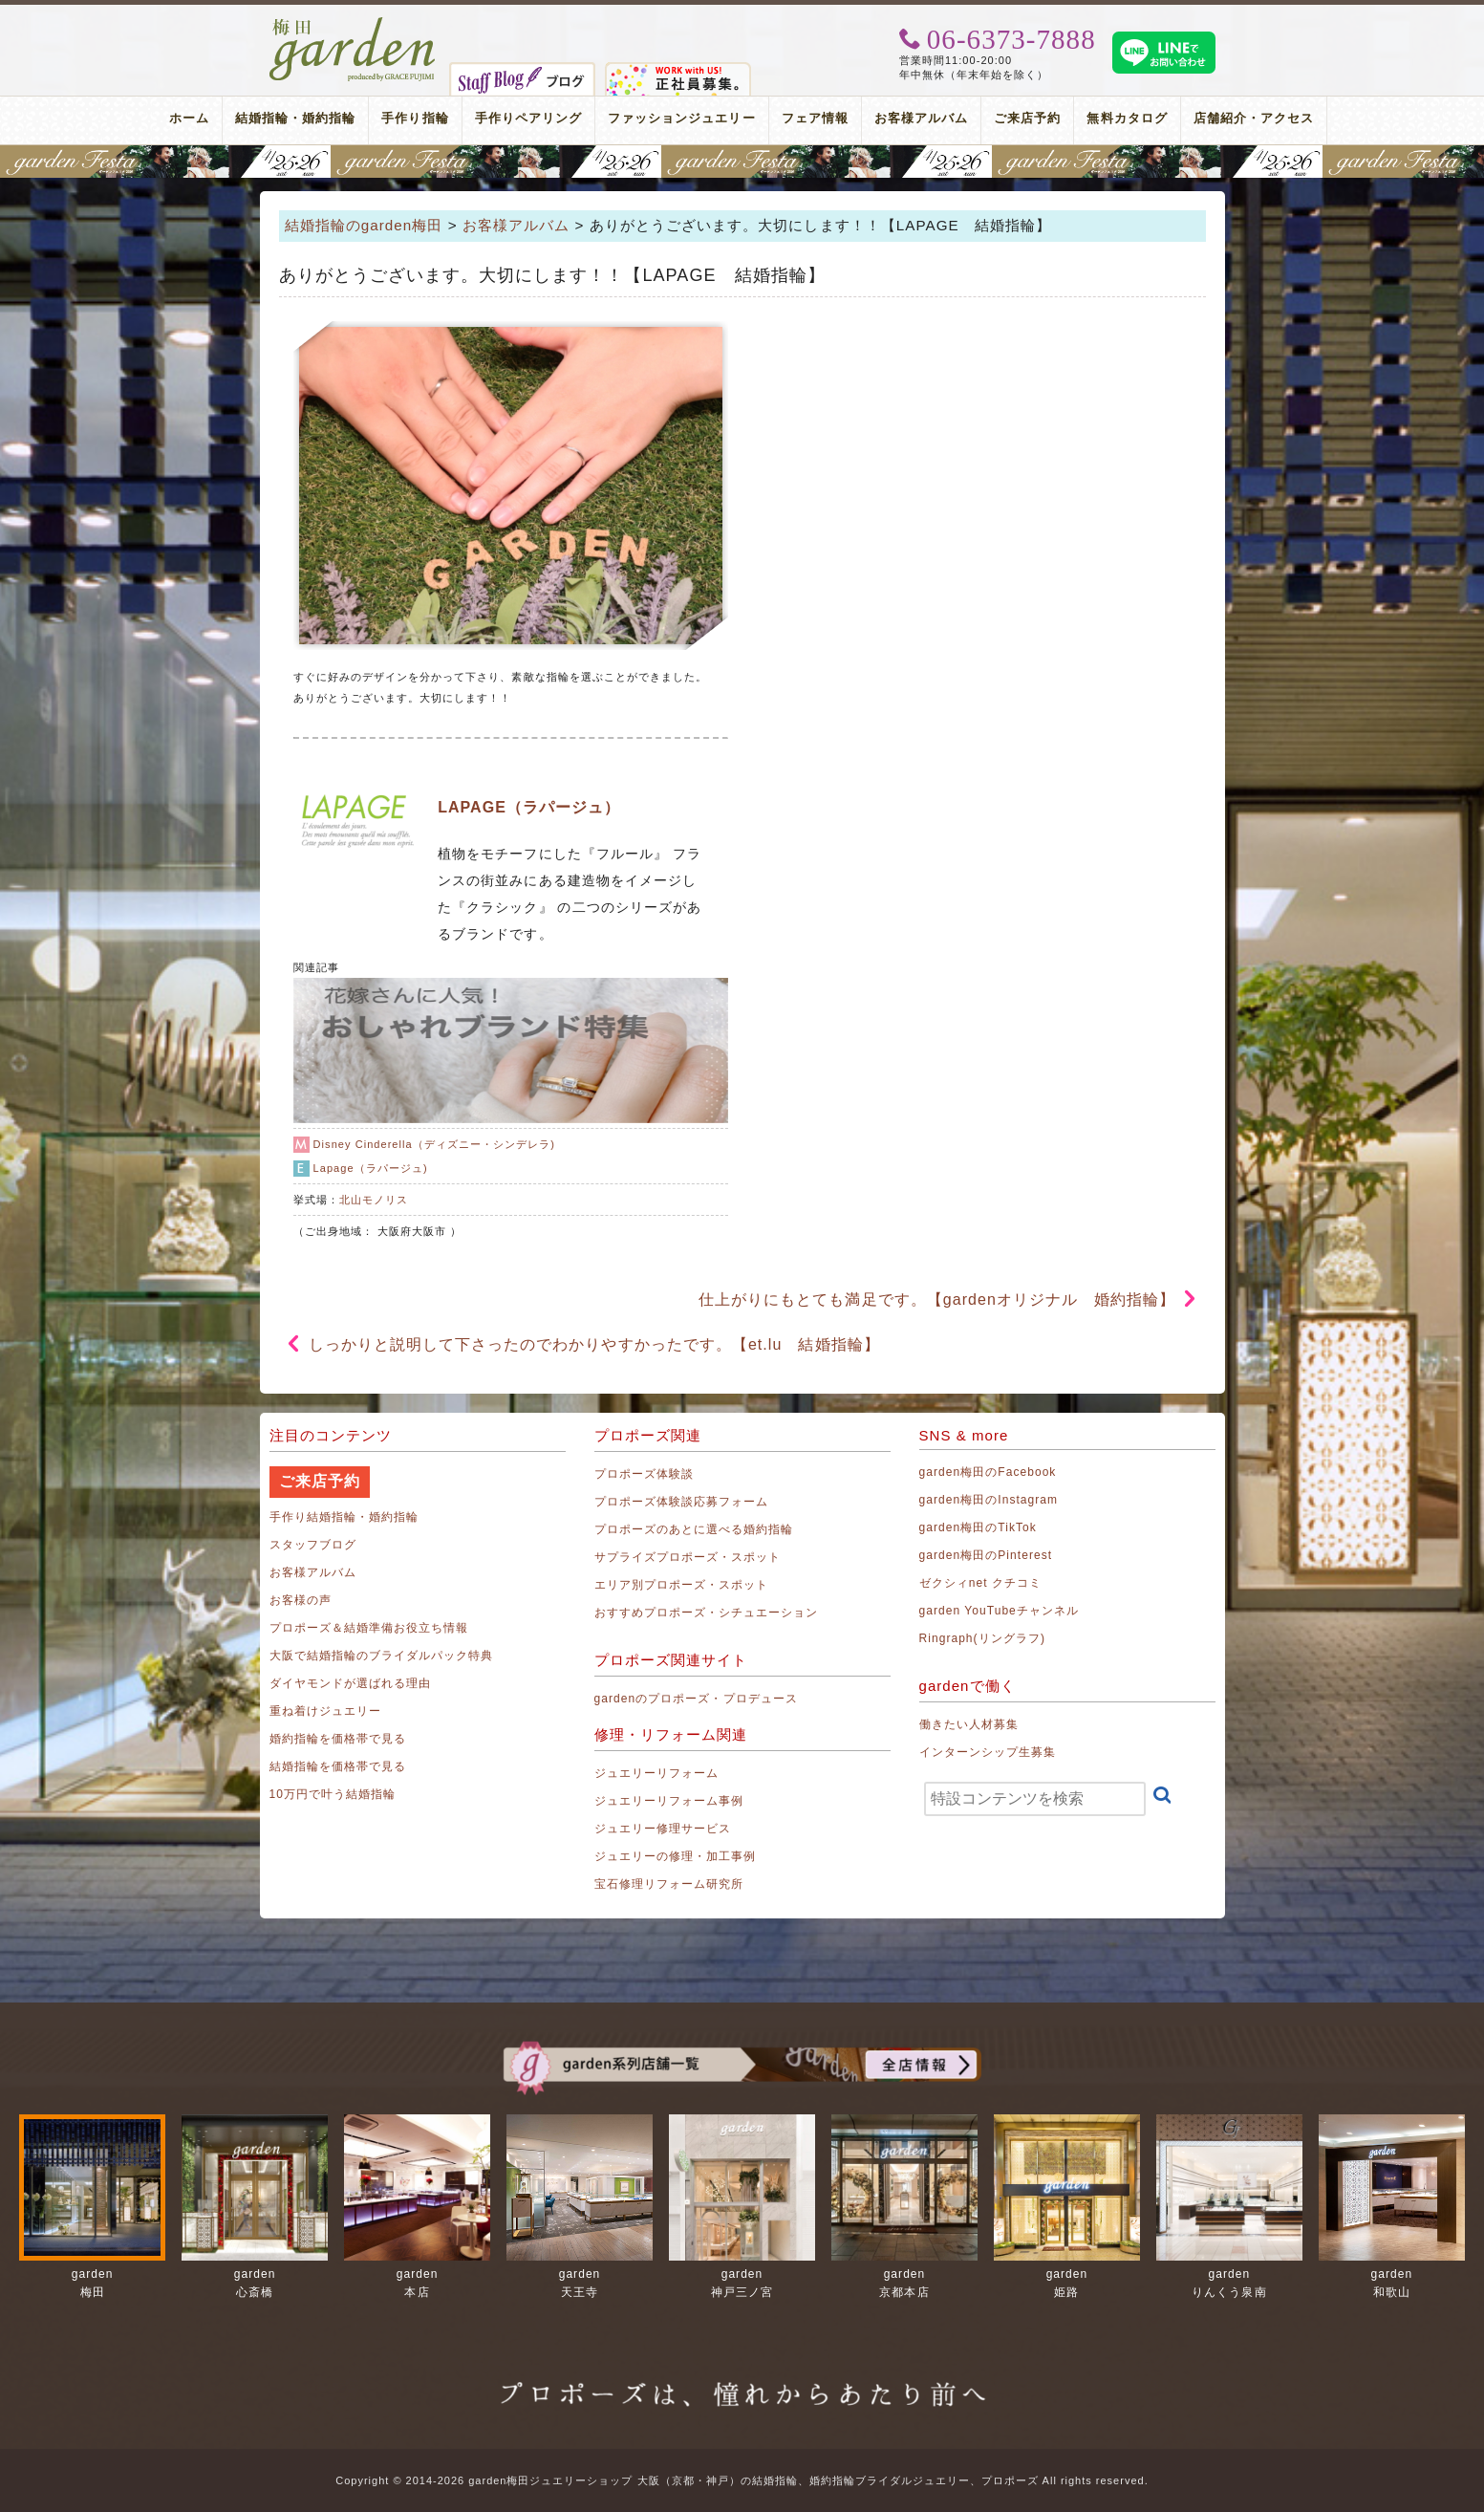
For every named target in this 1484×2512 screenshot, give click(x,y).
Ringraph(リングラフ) (982, 1638)
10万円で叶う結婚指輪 (333, 1794)
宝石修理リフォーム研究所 (669, 1884)
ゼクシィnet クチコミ (981, 1583)
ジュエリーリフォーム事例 (669, 1801)
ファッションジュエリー (682, 118)
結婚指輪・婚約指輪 (295, 118)
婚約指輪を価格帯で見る (338, 1738)
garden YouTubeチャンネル (999, 1610)
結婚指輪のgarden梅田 (364, 225)
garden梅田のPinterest (986, 1555)
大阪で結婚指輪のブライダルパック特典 (381, 1655)
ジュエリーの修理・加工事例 (675, 1856)
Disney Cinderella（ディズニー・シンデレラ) (434, 1144)
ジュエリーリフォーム (657, 1773)
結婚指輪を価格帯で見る (338, 1766)
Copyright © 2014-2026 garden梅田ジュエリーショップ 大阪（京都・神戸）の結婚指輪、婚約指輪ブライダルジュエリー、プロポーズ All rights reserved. (741, 2480)
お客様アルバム (921, 118)
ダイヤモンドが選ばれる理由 (350, 1683)
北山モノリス (373, 1199)
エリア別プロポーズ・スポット (681, 1585)
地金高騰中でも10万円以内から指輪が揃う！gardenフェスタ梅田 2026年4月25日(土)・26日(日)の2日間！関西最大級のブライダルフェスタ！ (742, 161)
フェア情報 (815, 118)
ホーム (189, 118)
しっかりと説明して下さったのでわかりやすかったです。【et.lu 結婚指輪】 (594, 1344)
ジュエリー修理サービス (663, 1828)
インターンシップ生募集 (988, 1752)
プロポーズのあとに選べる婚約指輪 (694, 1529)
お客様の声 (300, 1600)
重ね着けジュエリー (325, 1711)
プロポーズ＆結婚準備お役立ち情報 (369, 1628)
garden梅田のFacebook (988, 1472)
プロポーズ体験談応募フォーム (681, 1501)
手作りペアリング (528, 118)
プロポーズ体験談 (644, 1474)
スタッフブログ (312, 1544)
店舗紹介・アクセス (1254, 118)
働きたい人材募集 (969, 1724)
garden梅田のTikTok (978, 1527)
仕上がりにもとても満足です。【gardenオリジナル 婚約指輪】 (937, 1299)
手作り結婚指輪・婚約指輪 (344, 1517)
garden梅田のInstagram (989, 1499)
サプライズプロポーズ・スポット (688, 1557)
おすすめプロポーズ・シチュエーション (706, 1612)
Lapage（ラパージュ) (370, 1168)
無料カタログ (1126, 118)
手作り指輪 (414, 118)
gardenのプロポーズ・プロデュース (696, 1698)
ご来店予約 (1027, 118)
